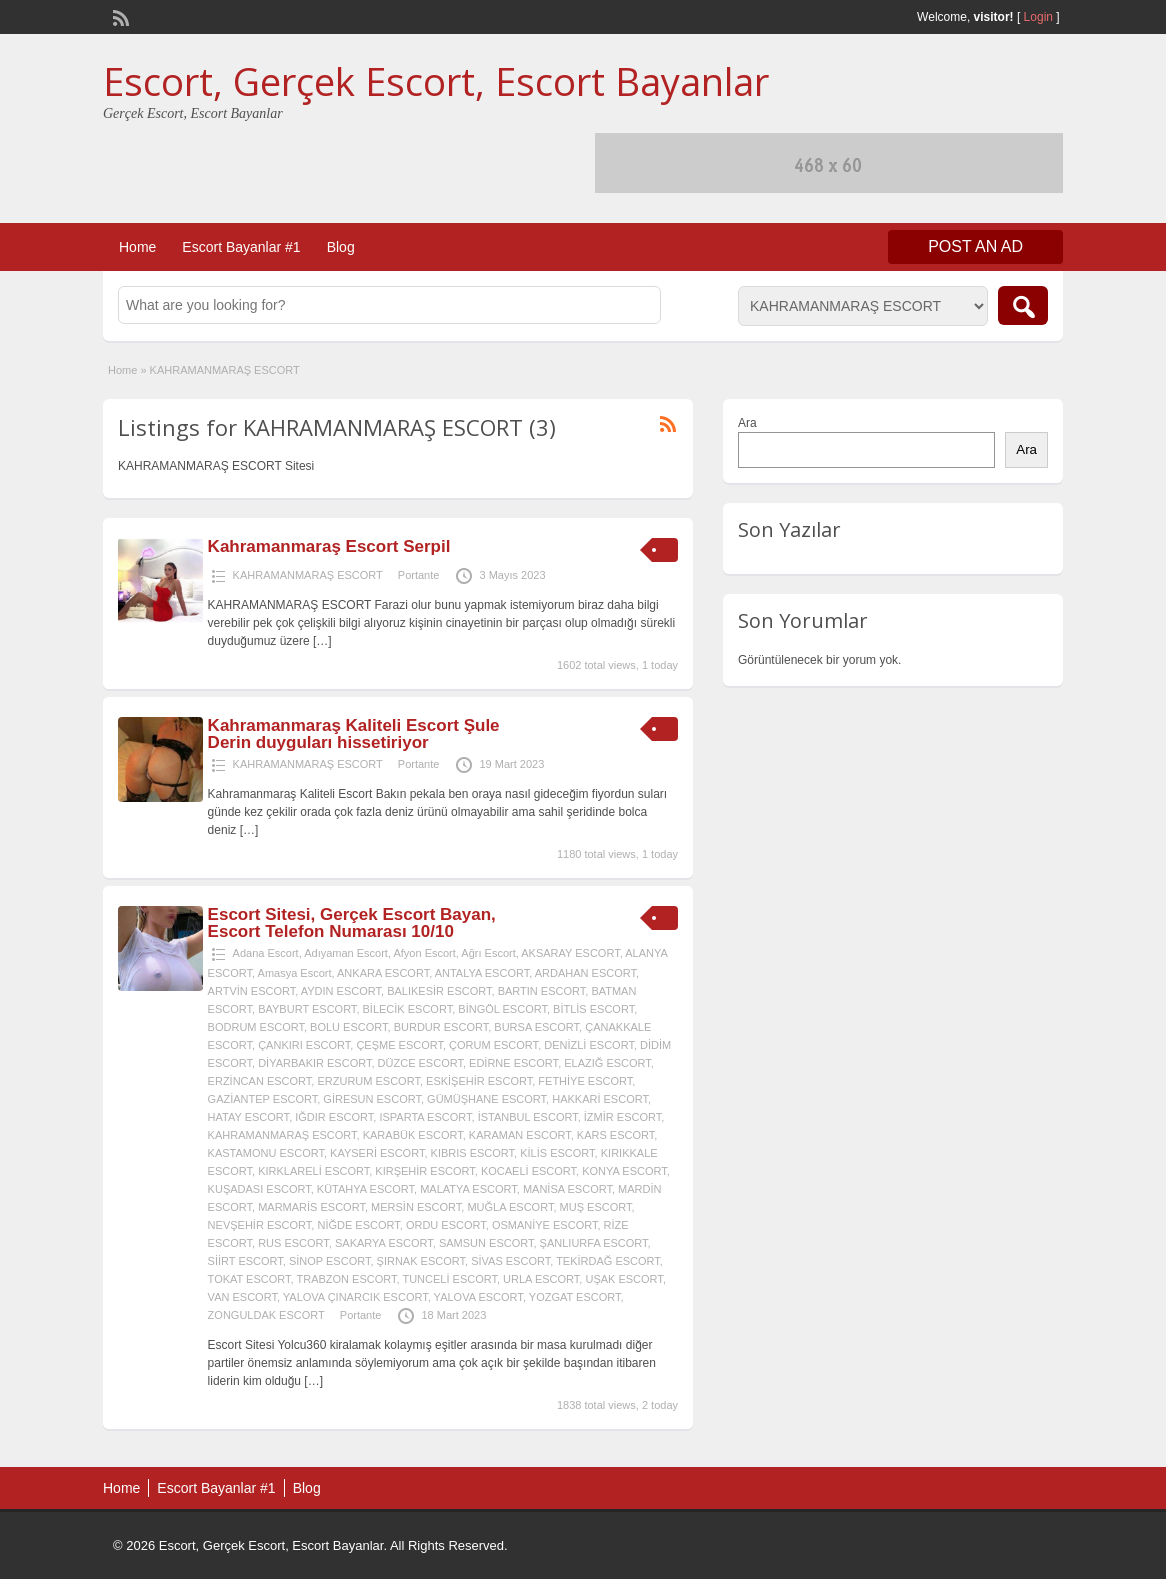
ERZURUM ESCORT (368, 1081)
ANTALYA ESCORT (482, 973)
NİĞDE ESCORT (358, 1225)
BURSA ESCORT (536, 1027)
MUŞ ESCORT (596, 1207)
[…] (322, 641)
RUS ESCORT (293, 1243)
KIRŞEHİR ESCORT (424, 1171)
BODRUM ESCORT (256, 1027)
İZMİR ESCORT (622, 1117)
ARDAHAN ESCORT (585, 973)
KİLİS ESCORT (557, 1153)
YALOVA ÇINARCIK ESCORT (355, 1297)
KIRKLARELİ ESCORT (313, 1171)
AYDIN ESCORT (341, 991)
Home (137, 247)
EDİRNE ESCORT (513, 1063)
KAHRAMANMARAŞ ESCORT (308, 575)
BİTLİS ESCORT (593, 1009)
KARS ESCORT (615, 1135)
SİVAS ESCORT (510, 1261)
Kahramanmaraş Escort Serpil (329, 546)
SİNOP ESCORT (330, 1261)
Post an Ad (975, 246)
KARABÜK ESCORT (413, 1135)
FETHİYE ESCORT (585, 1081)
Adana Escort (266, 953)
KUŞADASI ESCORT (259, 1189)
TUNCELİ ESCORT (449, 1279)
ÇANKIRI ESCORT (304, 1045)
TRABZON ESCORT (346, 1279)
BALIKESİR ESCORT (439, 991)
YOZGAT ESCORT (575, 1297)
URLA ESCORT (541, 1279)
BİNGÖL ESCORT (502, 1009)
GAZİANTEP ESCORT (263, 1099)
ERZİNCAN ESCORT (260, 1081)
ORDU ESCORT (446, 1225)
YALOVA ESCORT (478, 1297)
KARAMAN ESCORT (520, 1135)
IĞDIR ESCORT (334, 1117)
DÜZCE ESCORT (420, 1063)
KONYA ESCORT (624, 1171)
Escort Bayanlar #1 (241, 247)
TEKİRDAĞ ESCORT (608, 1261)
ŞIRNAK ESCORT (421, 1261)
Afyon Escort (424, 953)
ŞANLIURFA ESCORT (594, 1243)
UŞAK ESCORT (623, 1279)
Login (1038, 17)
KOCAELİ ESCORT (528, 1171)
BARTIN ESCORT (542, 991)
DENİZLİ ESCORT (589, 1045)
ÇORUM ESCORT (493, 1045)
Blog (341, 247)
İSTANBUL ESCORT (528, 1117)
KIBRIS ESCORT (473, 1153)
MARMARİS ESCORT (311, 1207)
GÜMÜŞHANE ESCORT (486, 1099)
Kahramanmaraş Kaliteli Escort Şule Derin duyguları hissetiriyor (354, 734)
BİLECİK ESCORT (408, 1009)
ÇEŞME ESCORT (399, 1045)
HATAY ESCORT (249, 1117)
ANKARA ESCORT (383, 973)
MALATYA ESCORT (468, 1189)
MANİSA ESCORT (567, 1189)
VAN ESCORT (242, 1297)
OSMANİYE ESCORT (545, 1225)
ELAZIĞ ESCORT (607, 1063)
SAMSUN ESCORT (486, 1243)
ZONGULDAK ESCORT (266, 1315)
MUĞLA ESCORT (510, 1207)
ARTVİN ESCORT (252, 991)
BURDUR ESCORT (441, 1027)
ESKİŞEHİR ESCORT (479, 1081)
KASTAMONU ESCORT (266, 1153)
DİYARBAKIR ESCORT (314, 1063)
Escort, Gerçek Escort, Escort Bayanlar (436, 81)
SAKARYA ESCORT (384, 1243)
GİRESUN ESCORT (372, 1099)
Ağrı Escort (488, 953)
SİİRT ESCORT (245, 1261)
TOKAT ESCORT (249, 1279)
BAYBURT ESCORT (307, 1009)
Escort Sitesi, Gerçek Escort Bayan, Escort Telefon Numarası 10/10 (352, 923)
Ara (747, 423)
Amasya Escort (295, 973)
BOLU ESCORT (348, 1027)
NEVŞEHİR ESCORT (260, 1225)
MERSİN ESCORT (416, 1207)
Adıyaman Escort (346, 953)
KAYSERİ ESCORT (377, 1153)
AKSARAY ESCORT (570, 953)
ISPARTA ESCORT (425, 1117)
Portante (419, 575)
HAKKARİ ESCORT (600, 1099)
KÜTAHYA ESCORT (365, 1189)
